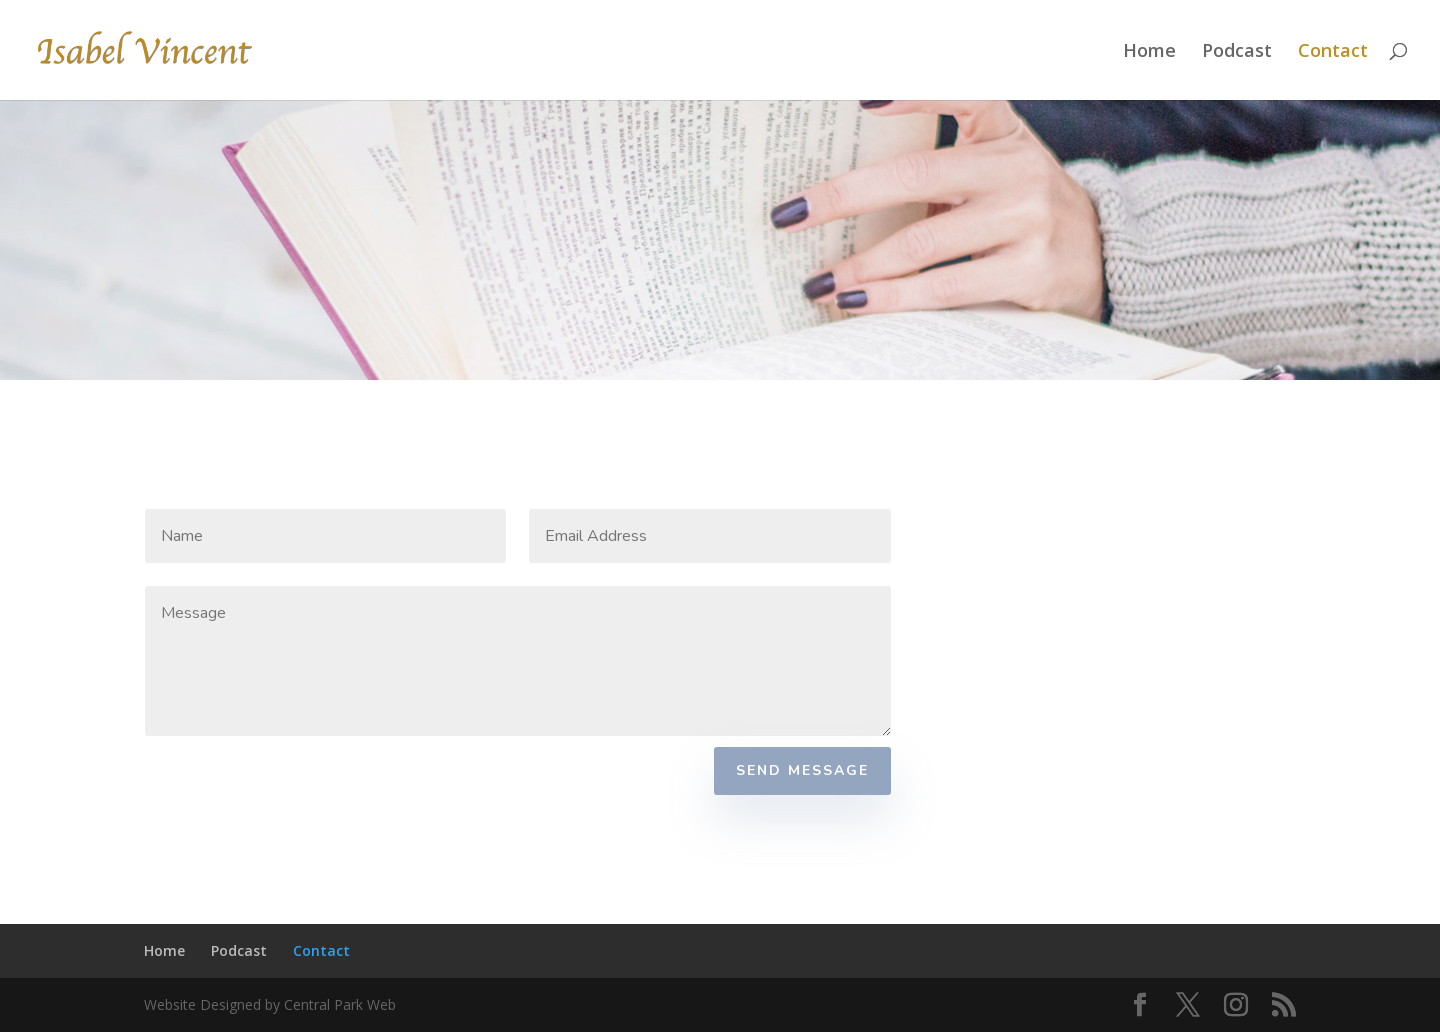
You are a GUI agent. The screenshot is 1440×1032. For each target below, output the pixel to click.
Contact (1333, 52)
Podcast (1237, 52)
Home (1149, 52)
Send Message (802, 770)
